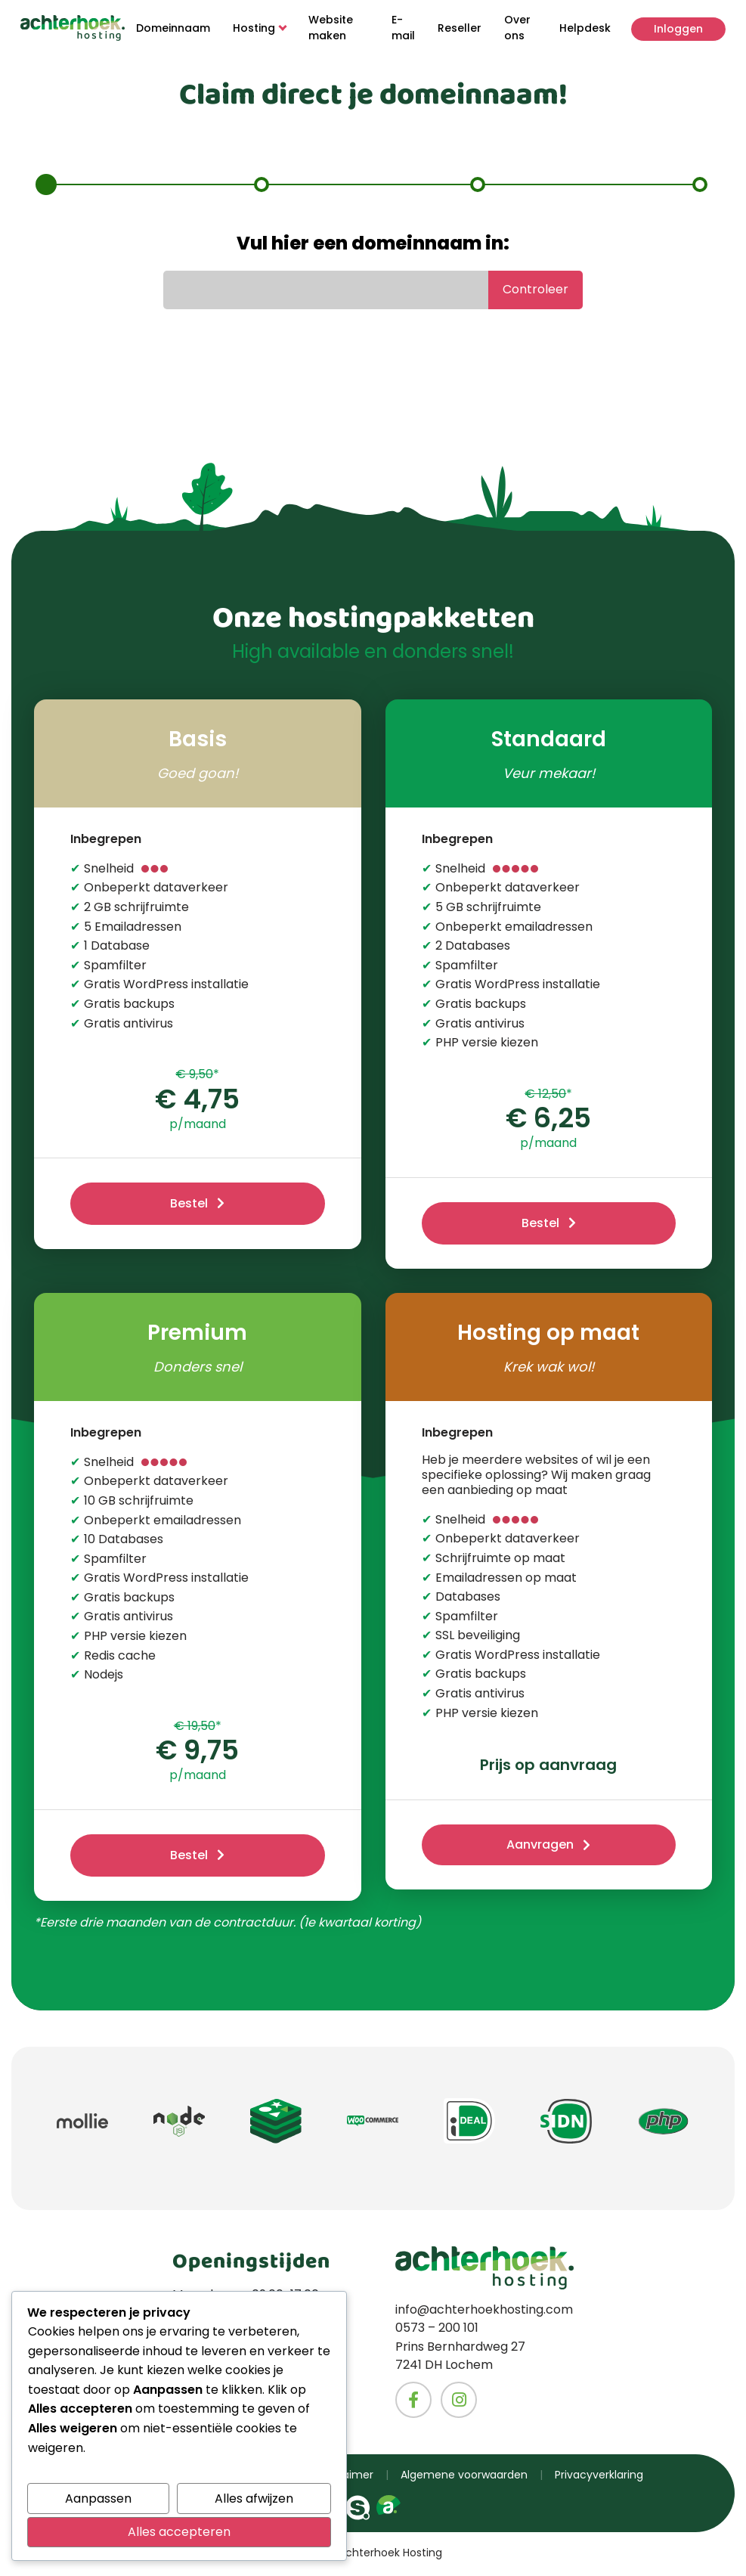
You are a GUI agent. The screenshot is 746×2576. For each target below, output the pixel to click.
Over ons (516, 27)
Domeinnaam (175, 28)
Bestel (189, 1204)
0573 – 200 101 (436, 2331)
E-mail (401, 27)
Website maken (332, 27)
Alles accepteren (179, 2531)
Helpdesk (582, 28)
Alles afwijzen (254, 2498)
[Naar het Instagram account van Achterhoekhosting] (459, 2402)
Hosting (260, 28)
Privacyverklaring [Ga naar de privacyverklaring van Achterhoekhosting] (599, 2477)
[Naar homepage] (74, 28)
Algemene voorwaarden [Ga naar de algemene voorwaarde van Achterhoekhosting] (464, 2477)
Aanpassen (98, 2498)
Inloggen (676, 28)
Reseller (458, 28)
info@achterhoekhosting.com (484, 2313)
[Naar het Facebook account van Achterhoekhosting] (413, 2402)
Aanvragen (540, 1846)
